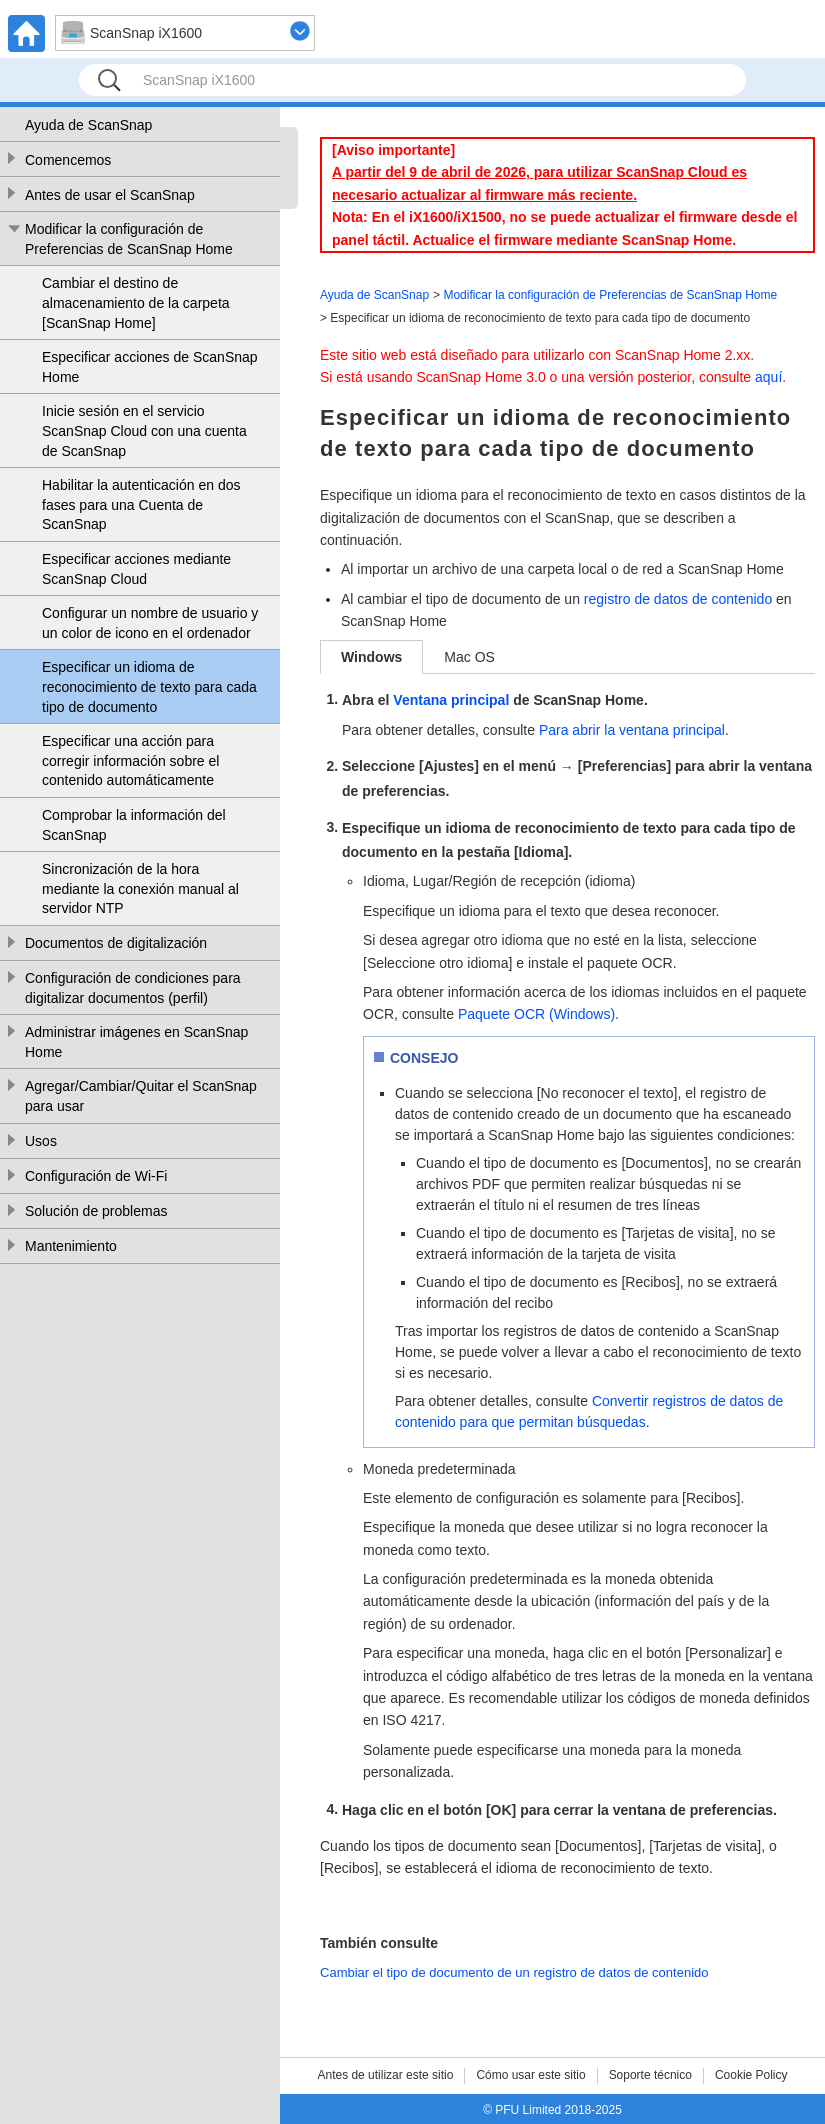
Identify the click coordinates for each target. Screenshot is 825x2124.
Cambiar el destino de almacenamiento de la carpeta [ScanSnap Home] (136, 302)
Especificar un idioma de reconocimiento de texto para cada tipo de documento (149, 686)
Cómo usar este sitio (530, 2075)
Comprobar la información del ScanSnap (134, 825)
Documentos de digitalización (116, 943)
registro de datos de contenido (678, 599)
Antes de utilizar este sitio (385, 2075)
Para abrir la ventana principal (632, 730)
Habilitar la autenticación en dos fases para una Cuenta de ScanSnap (141, 504)
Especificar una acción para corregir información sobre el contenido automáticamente (130, 760)
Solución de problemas (96, 1211)
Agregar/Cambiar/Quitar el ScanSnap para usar (141, 1096)
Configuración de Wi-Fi (96, 1176)
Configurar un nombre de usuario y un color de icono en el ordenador (150, 623)
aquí (768, 377)
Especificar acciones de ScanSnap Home (150, 367)
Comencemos (68, 160)
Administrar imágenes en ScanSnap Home (136, 1042)
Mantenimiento (71, 1246)
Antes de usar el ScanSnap (110, 195)
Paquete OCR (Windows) (536, 1014)
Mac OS (469, 657)
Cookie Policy (751, 2075)
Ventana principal (451, 700)
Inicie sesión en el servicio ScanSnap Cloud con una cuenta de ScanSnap (144, 430)
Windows (371, 657)
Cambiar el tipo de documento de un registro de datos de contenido (514, 1972)
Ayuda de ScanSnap (88, 125)
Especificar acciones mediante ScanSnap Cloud (136, 569)
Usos (41, 1141)
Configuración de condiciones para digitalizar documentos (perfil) (133, 988)
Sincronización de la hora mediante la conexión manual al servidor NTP (140, 888)
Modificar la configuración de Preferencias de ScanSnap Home (129, 239)
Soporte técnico (650, 2075)
